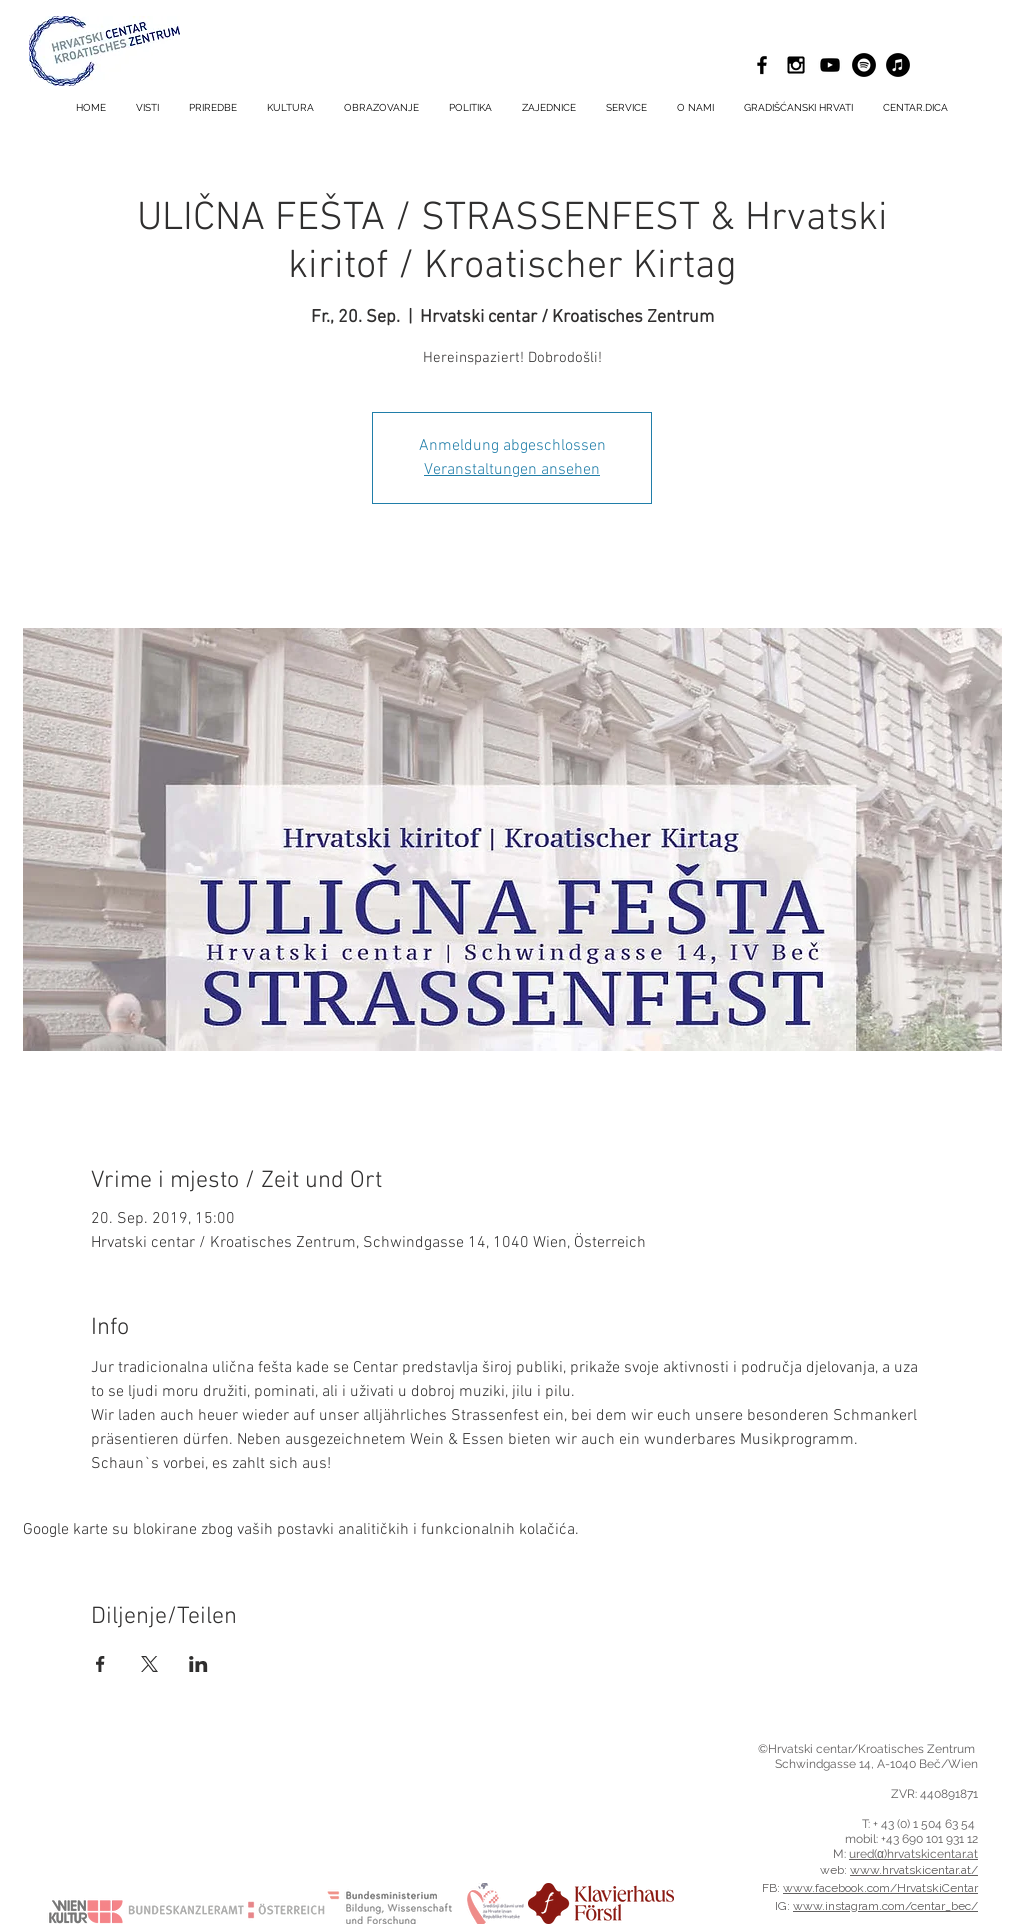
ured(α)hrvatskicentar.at (913, 1854)
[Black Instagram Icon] (796, 65)
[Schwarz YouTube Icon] (830, 65)
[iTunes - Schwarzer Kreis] (898, 65)
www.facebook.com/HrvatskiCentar (880, 1888)
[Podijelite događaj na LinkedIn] (198, 1664)
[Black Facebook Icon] (762, 65)
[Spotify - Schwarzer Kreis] (864, 65)
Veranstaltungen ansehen (512, 470)
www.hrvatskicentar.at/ (914, 1870)
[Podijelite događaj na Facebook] (100, 1664)
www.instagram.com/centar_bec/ (885, 1906)
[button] (626, 108)
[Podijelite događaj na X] (149, 1664)
